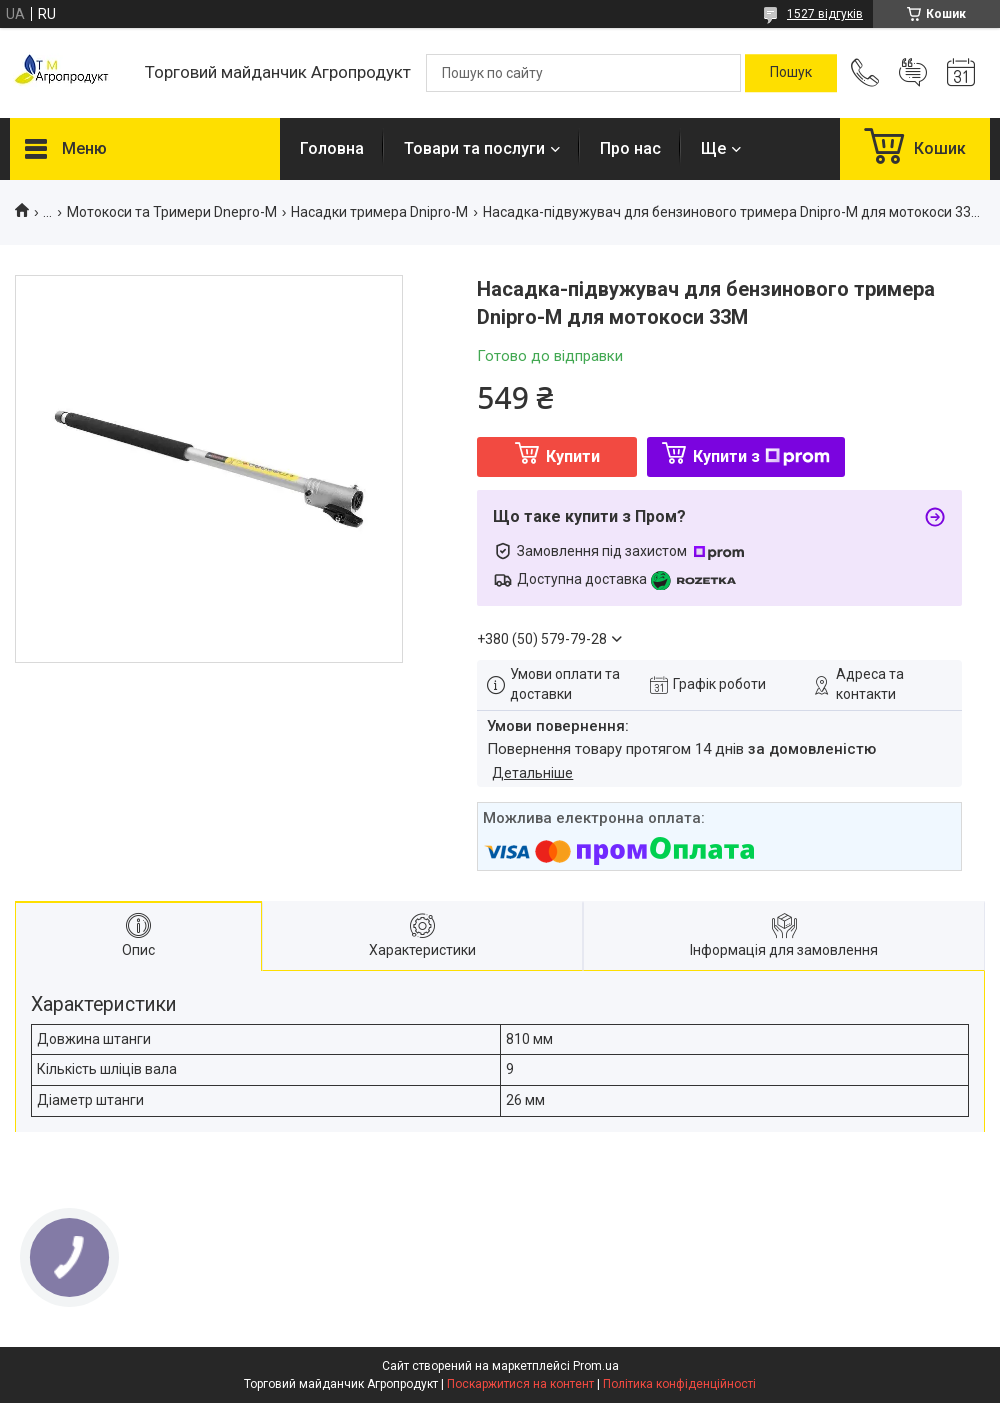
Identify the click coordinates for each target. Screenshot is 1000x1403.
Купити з (761, 456)
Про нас (630, 148)
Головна (332, 148)
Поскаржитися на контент (520, 1384)
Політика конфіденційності (679, 1384)
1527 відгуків (825, 14)
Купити (573, 456)
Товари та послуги (474, 148)
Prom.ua (596, 1366)
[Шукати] (791, 73)
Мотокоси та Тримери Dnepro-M (172, 212)
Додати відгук (913, 73)
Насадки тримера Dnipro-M (379, 212)
